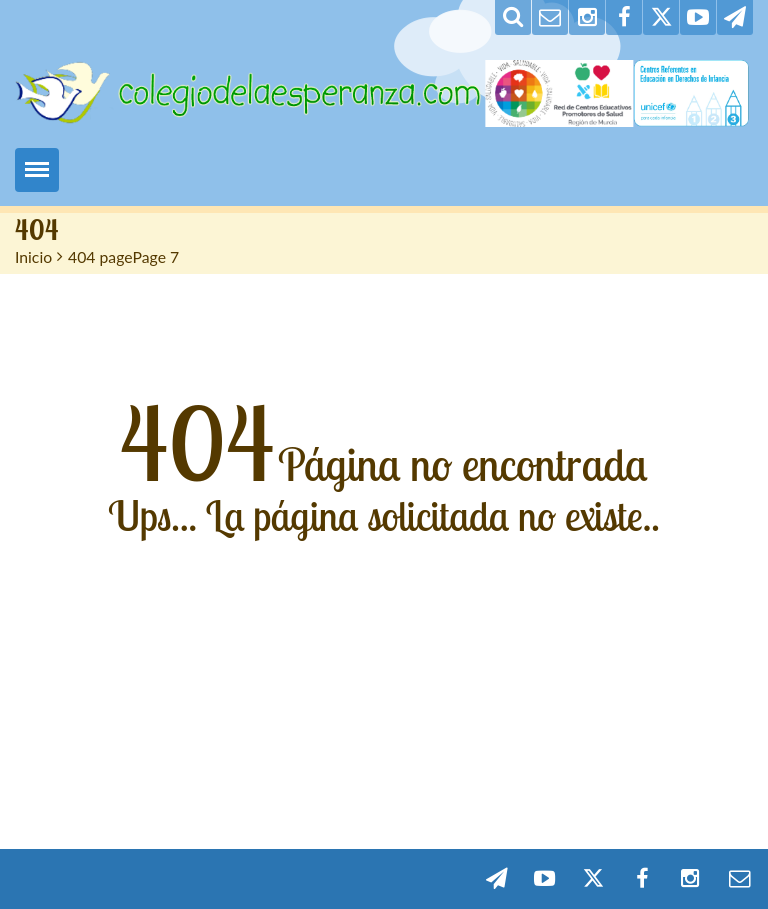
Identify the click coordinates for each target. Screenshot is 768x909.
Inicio (33, 256)
